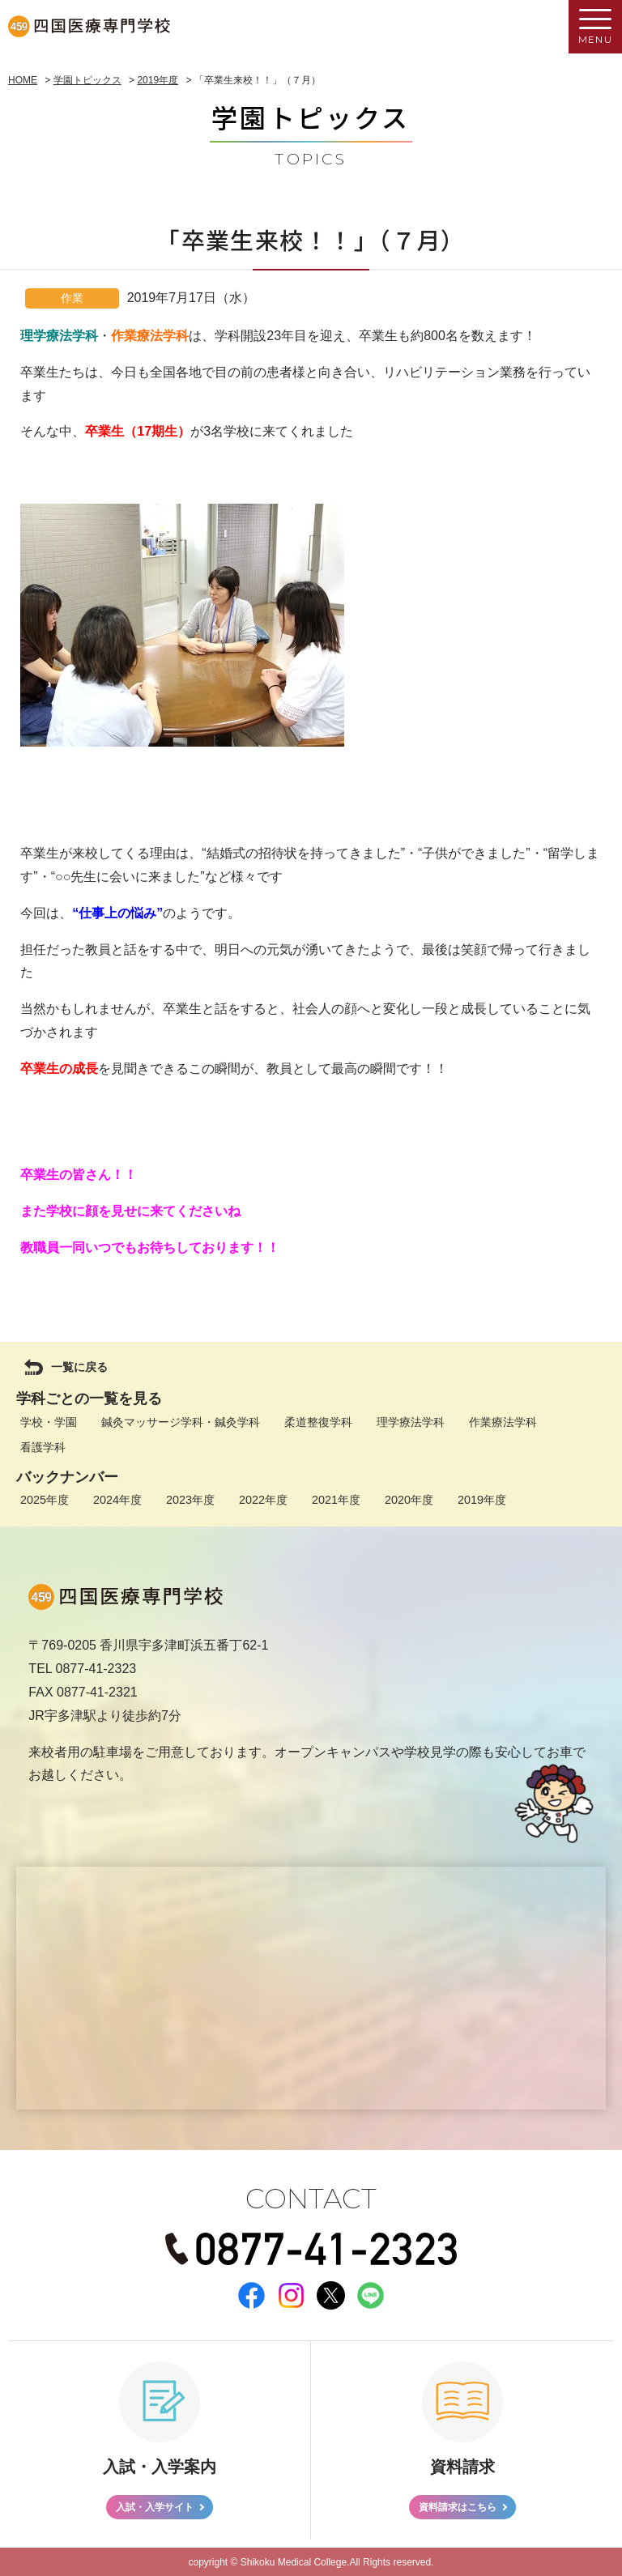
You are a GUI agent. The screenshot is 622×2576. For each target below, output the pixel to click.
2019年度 (482, 1499)
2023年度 (190, 1499)
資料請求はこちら (457, 2507)
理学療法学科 (411, 1422)
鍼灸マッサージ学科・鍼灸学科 (180, 1422)
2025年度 (44, 1499)
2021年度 (336, 1499)
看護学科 (43, 1447)
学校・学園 (48, 1422)
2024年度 (117, 1499)
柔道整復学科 (318, 1422)
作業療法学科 (503, 1422)
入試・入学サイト (155, 2507)
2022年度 (263, 1499)
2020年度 (409, 1499)
